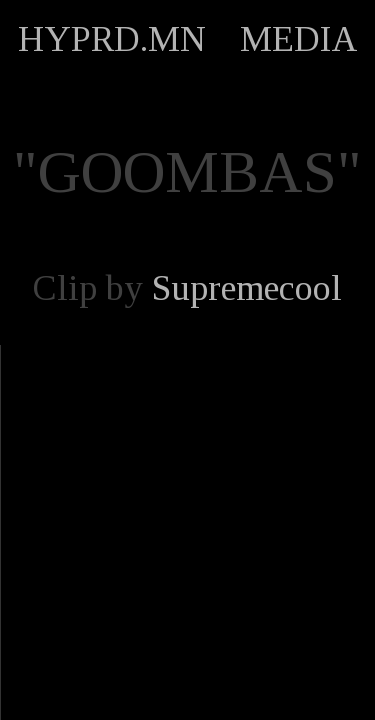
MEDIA (299, 39)
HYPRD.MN (112, 39)
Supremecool (247, 288)
